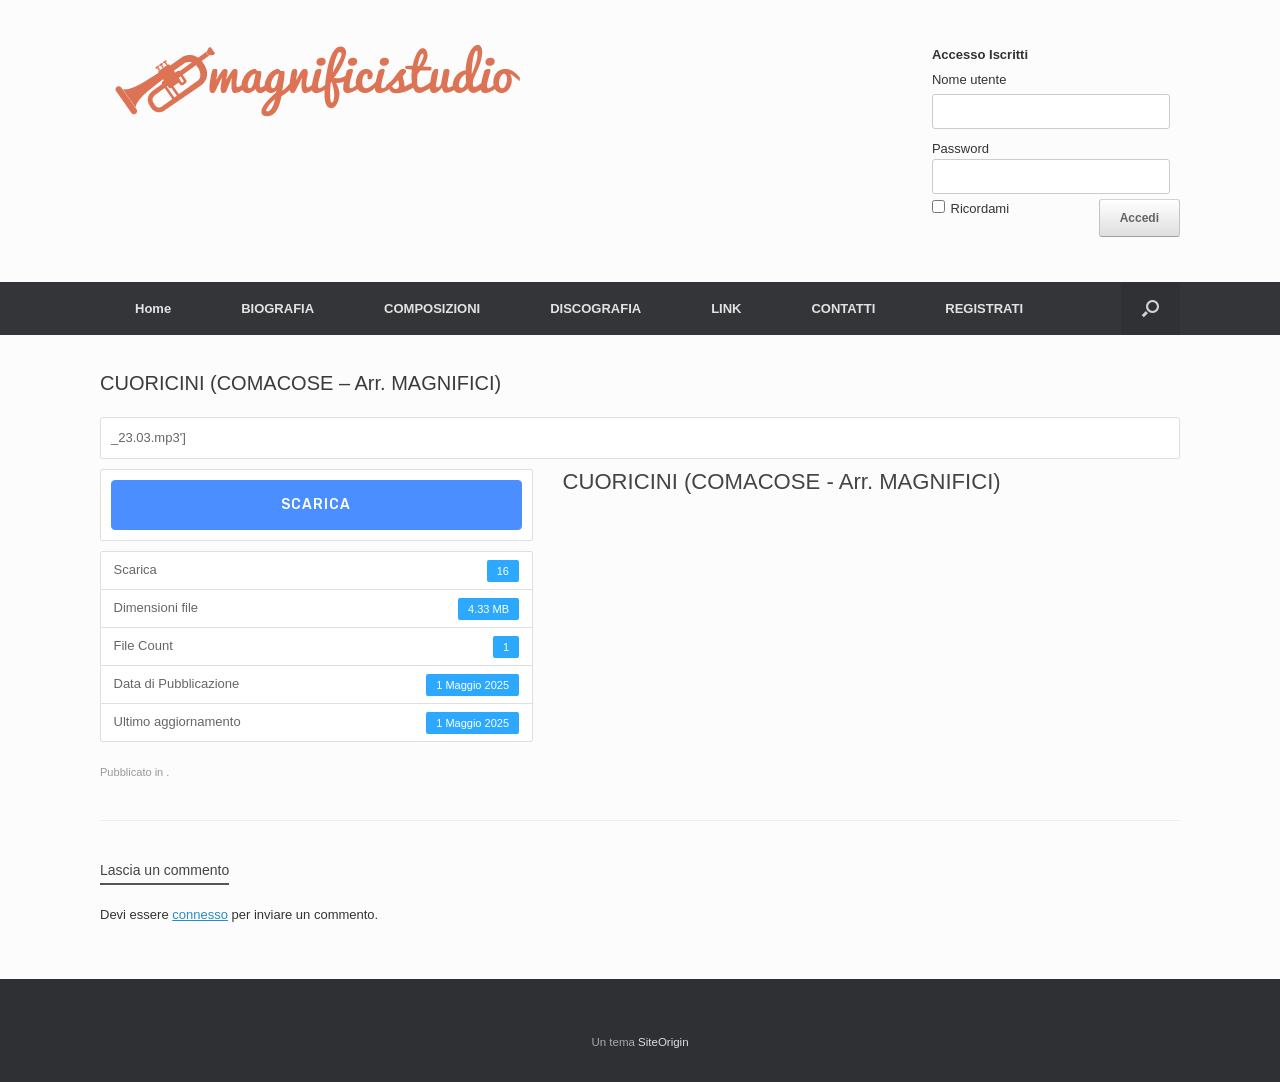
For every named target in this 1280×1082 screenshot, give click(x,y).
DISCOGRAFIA (595, 308)
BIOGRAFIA (277, 308)
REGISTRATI (984, 308)
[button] (1150, 308)
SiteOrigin (663, 1042)
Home (153, 308)
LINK (726, 308)
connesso (200, 914)
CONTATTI (843, 308)
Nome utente (969, 79)
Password (960, 148)
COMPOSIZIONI (432, 308)
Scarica (316, 504)
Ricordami (980, 208)
